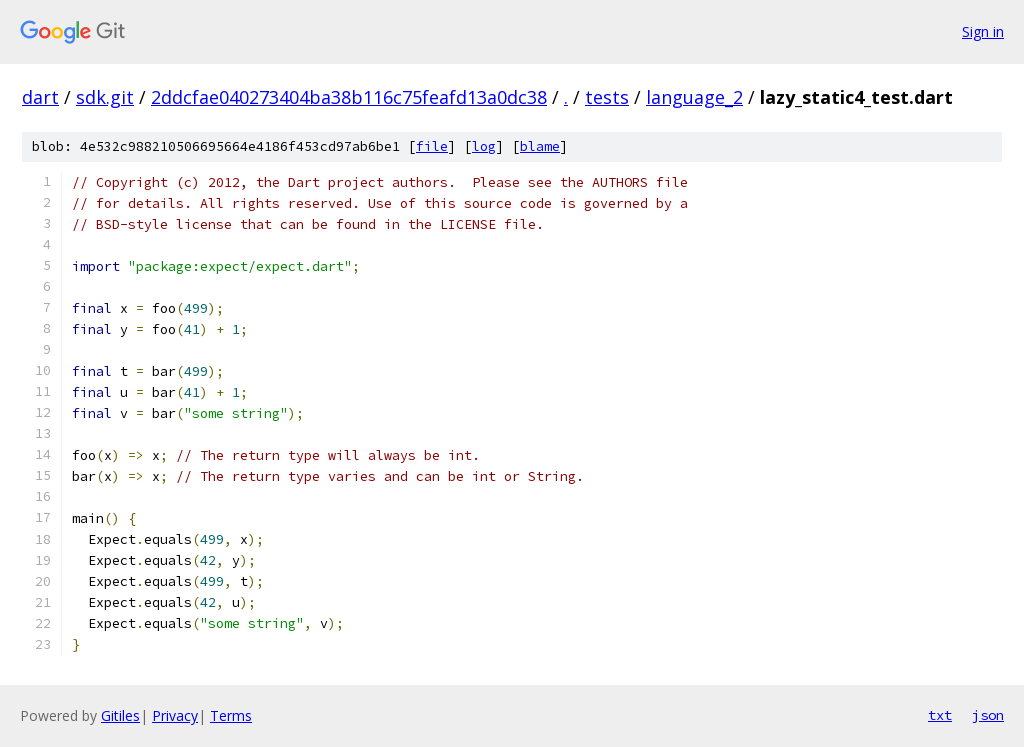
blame (540, 146)
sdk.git (105, 97)
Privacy (175, 715)
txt (940, 715)
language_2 (694, 97)
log (484, 146)
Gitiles (120, 715)
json (988, 715)
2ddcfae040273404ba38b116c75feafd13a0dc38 (349, 97)
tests (607, 97)
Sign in (983, 31)
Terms (231, 715)
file (432, 146)
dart (40, 97)
